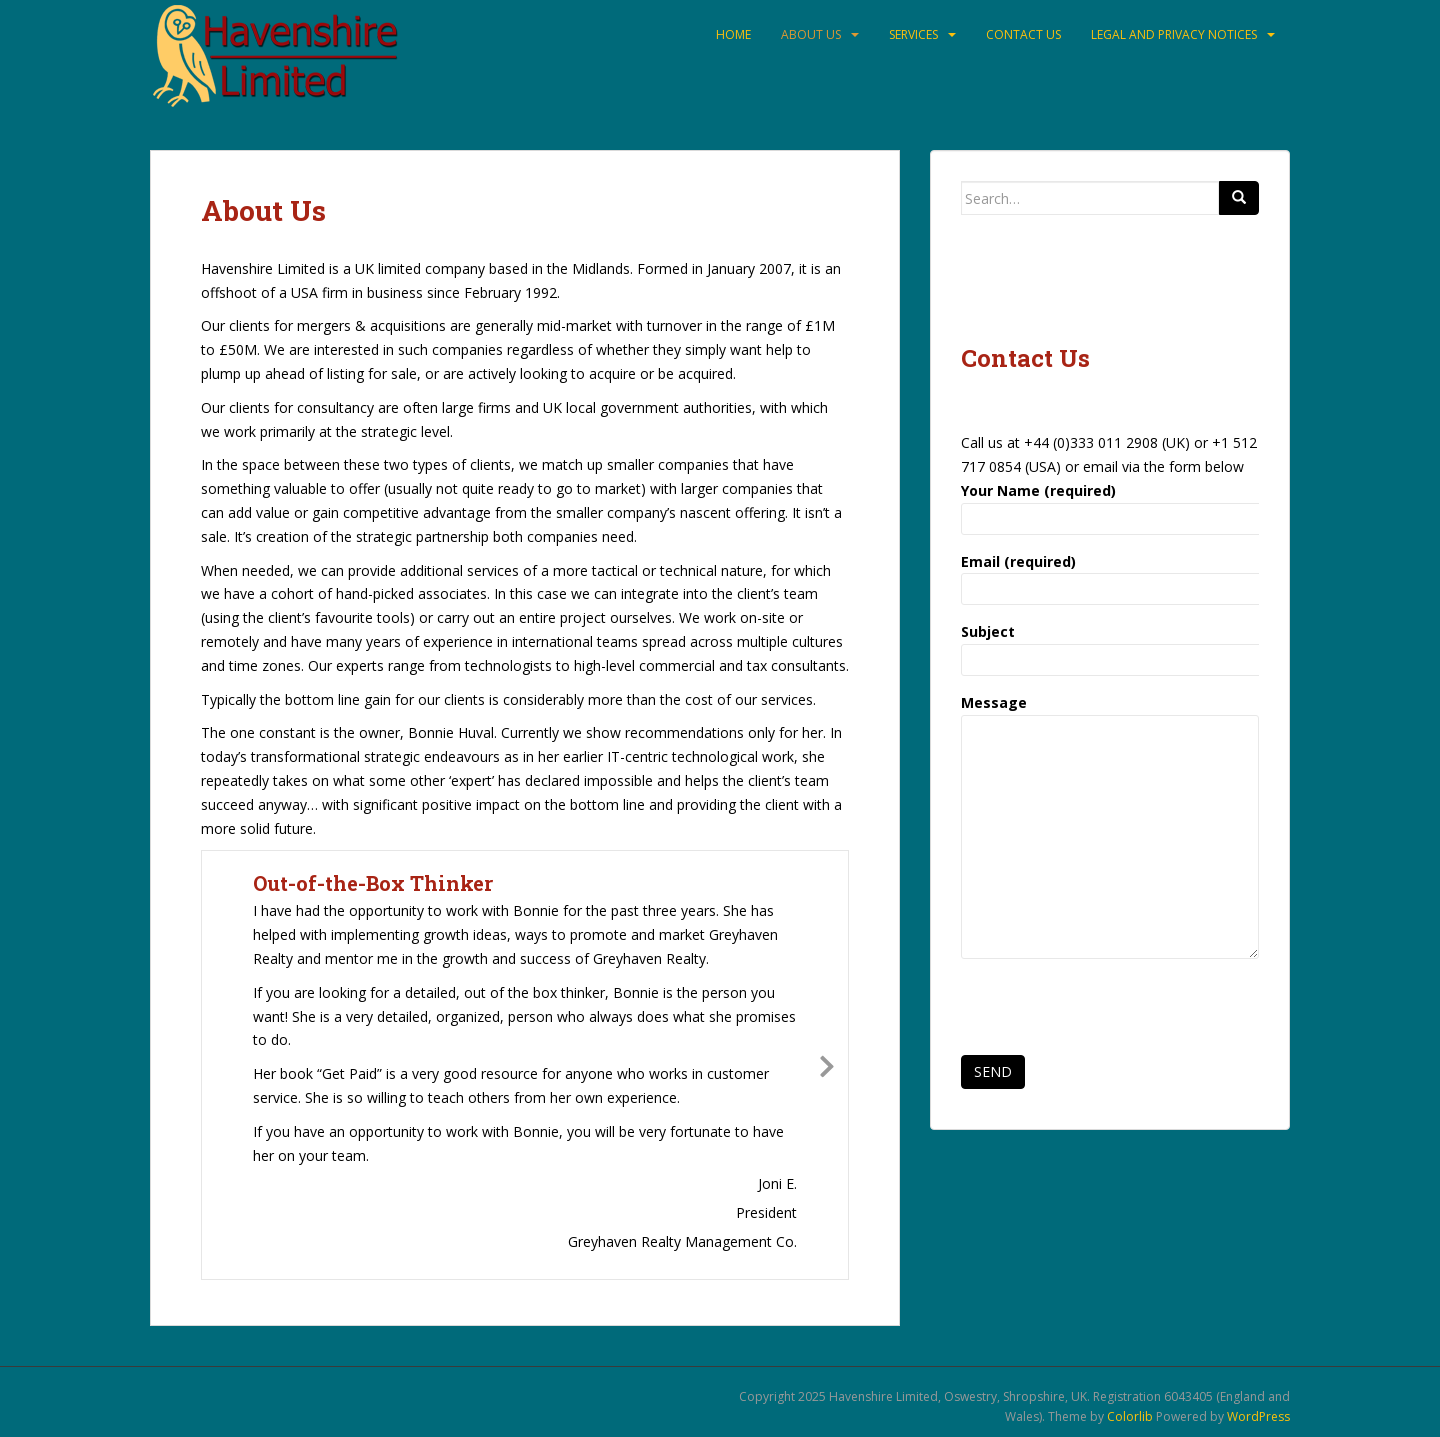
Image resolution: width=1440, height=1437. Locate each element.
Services (913, 34)
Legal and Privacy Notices (1174, 34)
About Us (811, 34)
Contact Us (1023, 34)
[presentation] (1113, 1013)
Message (1110, 714)
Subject (1110, 645)
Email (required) (1110, 575)
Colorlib (1130, 1416)
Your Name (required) (1110, 504)
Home (733, 34)
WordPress (1258, 1416)
